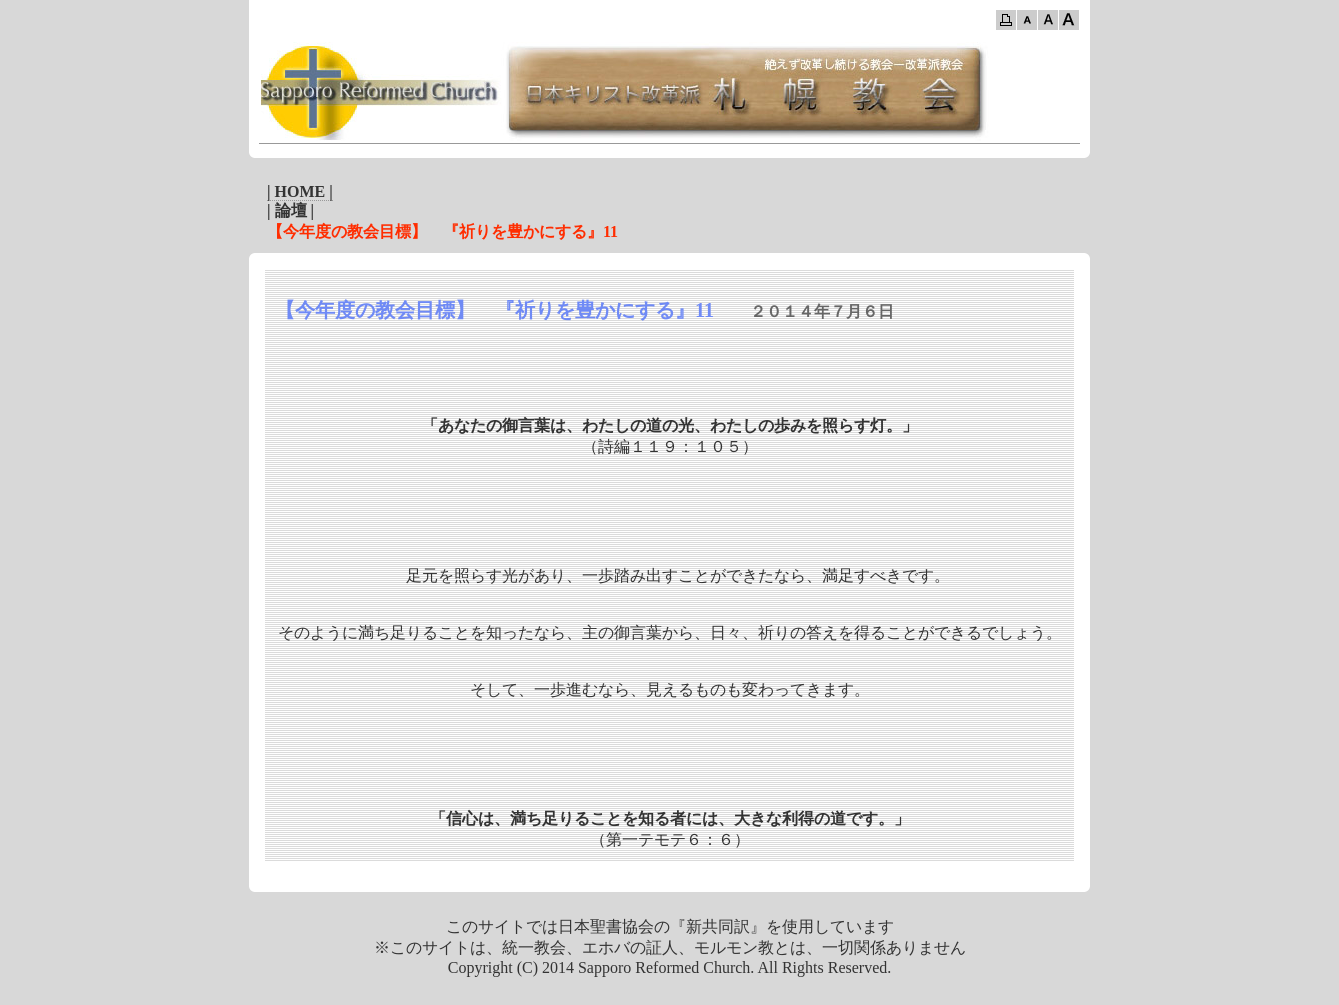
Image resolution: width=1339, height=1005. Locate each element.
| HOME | (300, 191)
